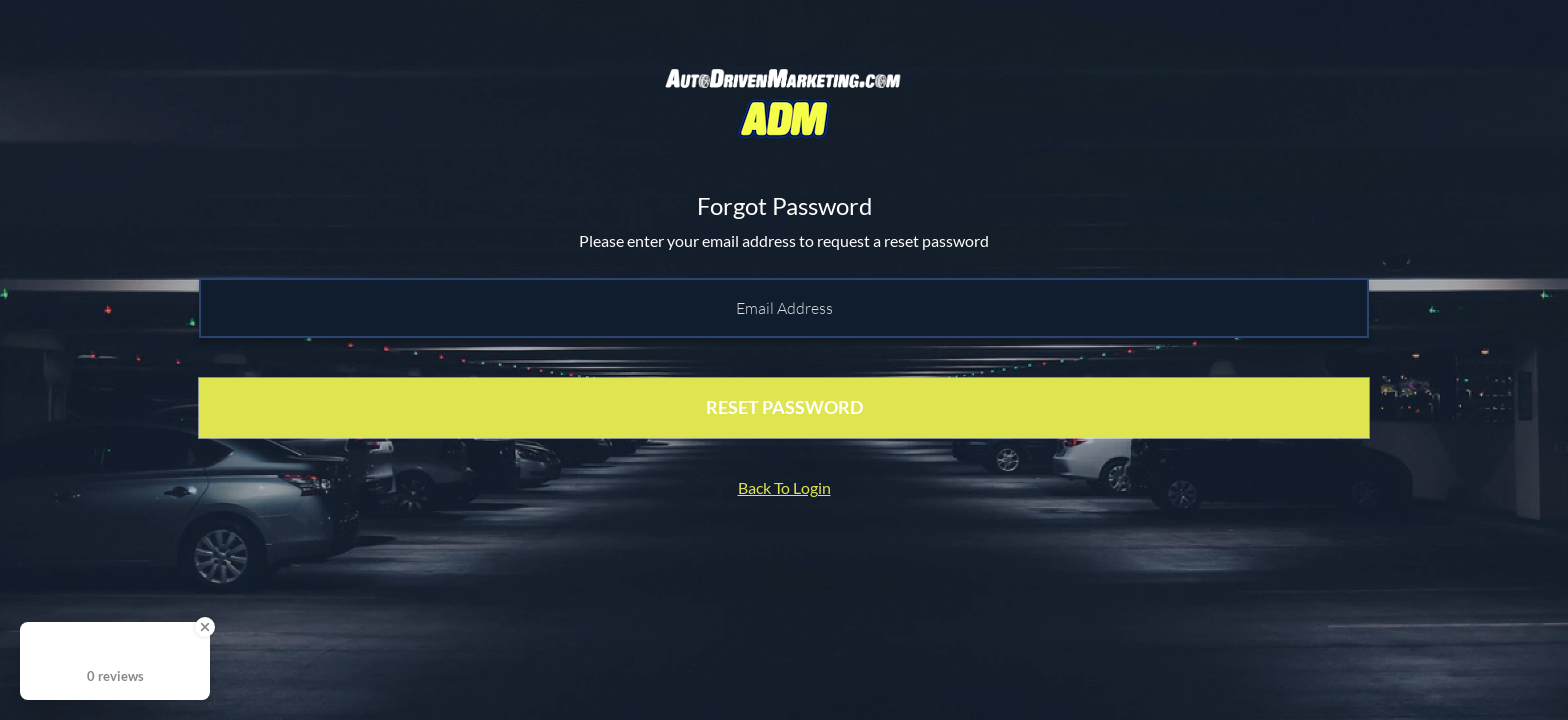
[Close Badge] (205, 627)
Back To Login (784, 487)
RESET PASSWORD (784, 407)
